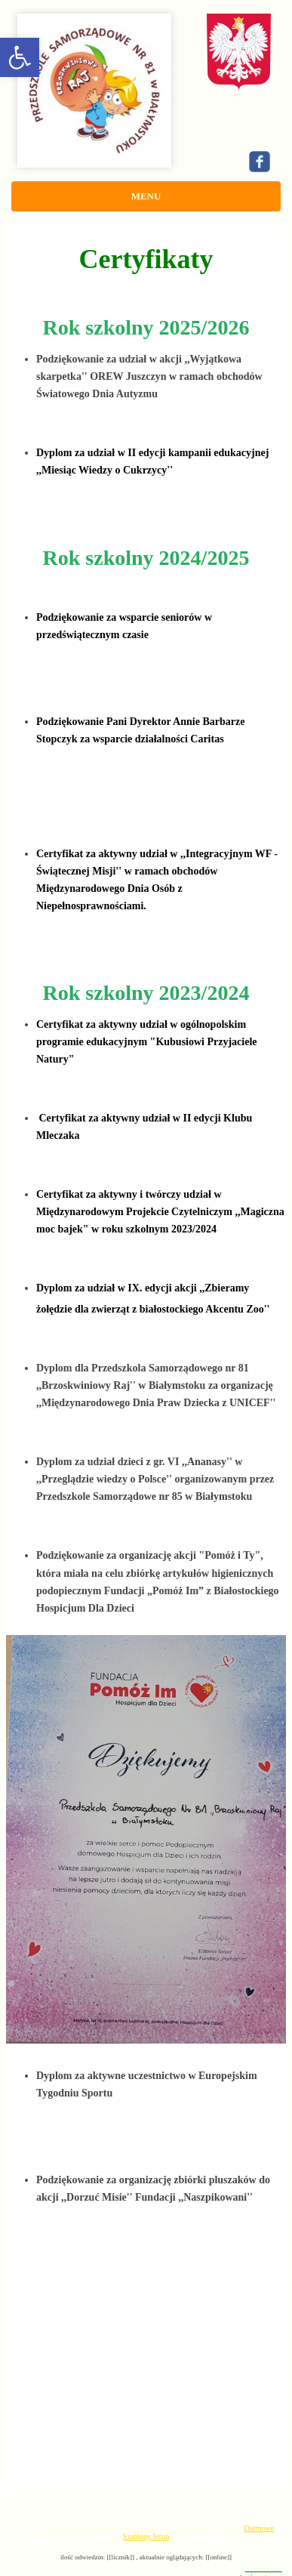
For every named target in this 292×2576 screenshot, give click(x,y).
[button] (19, 57)
